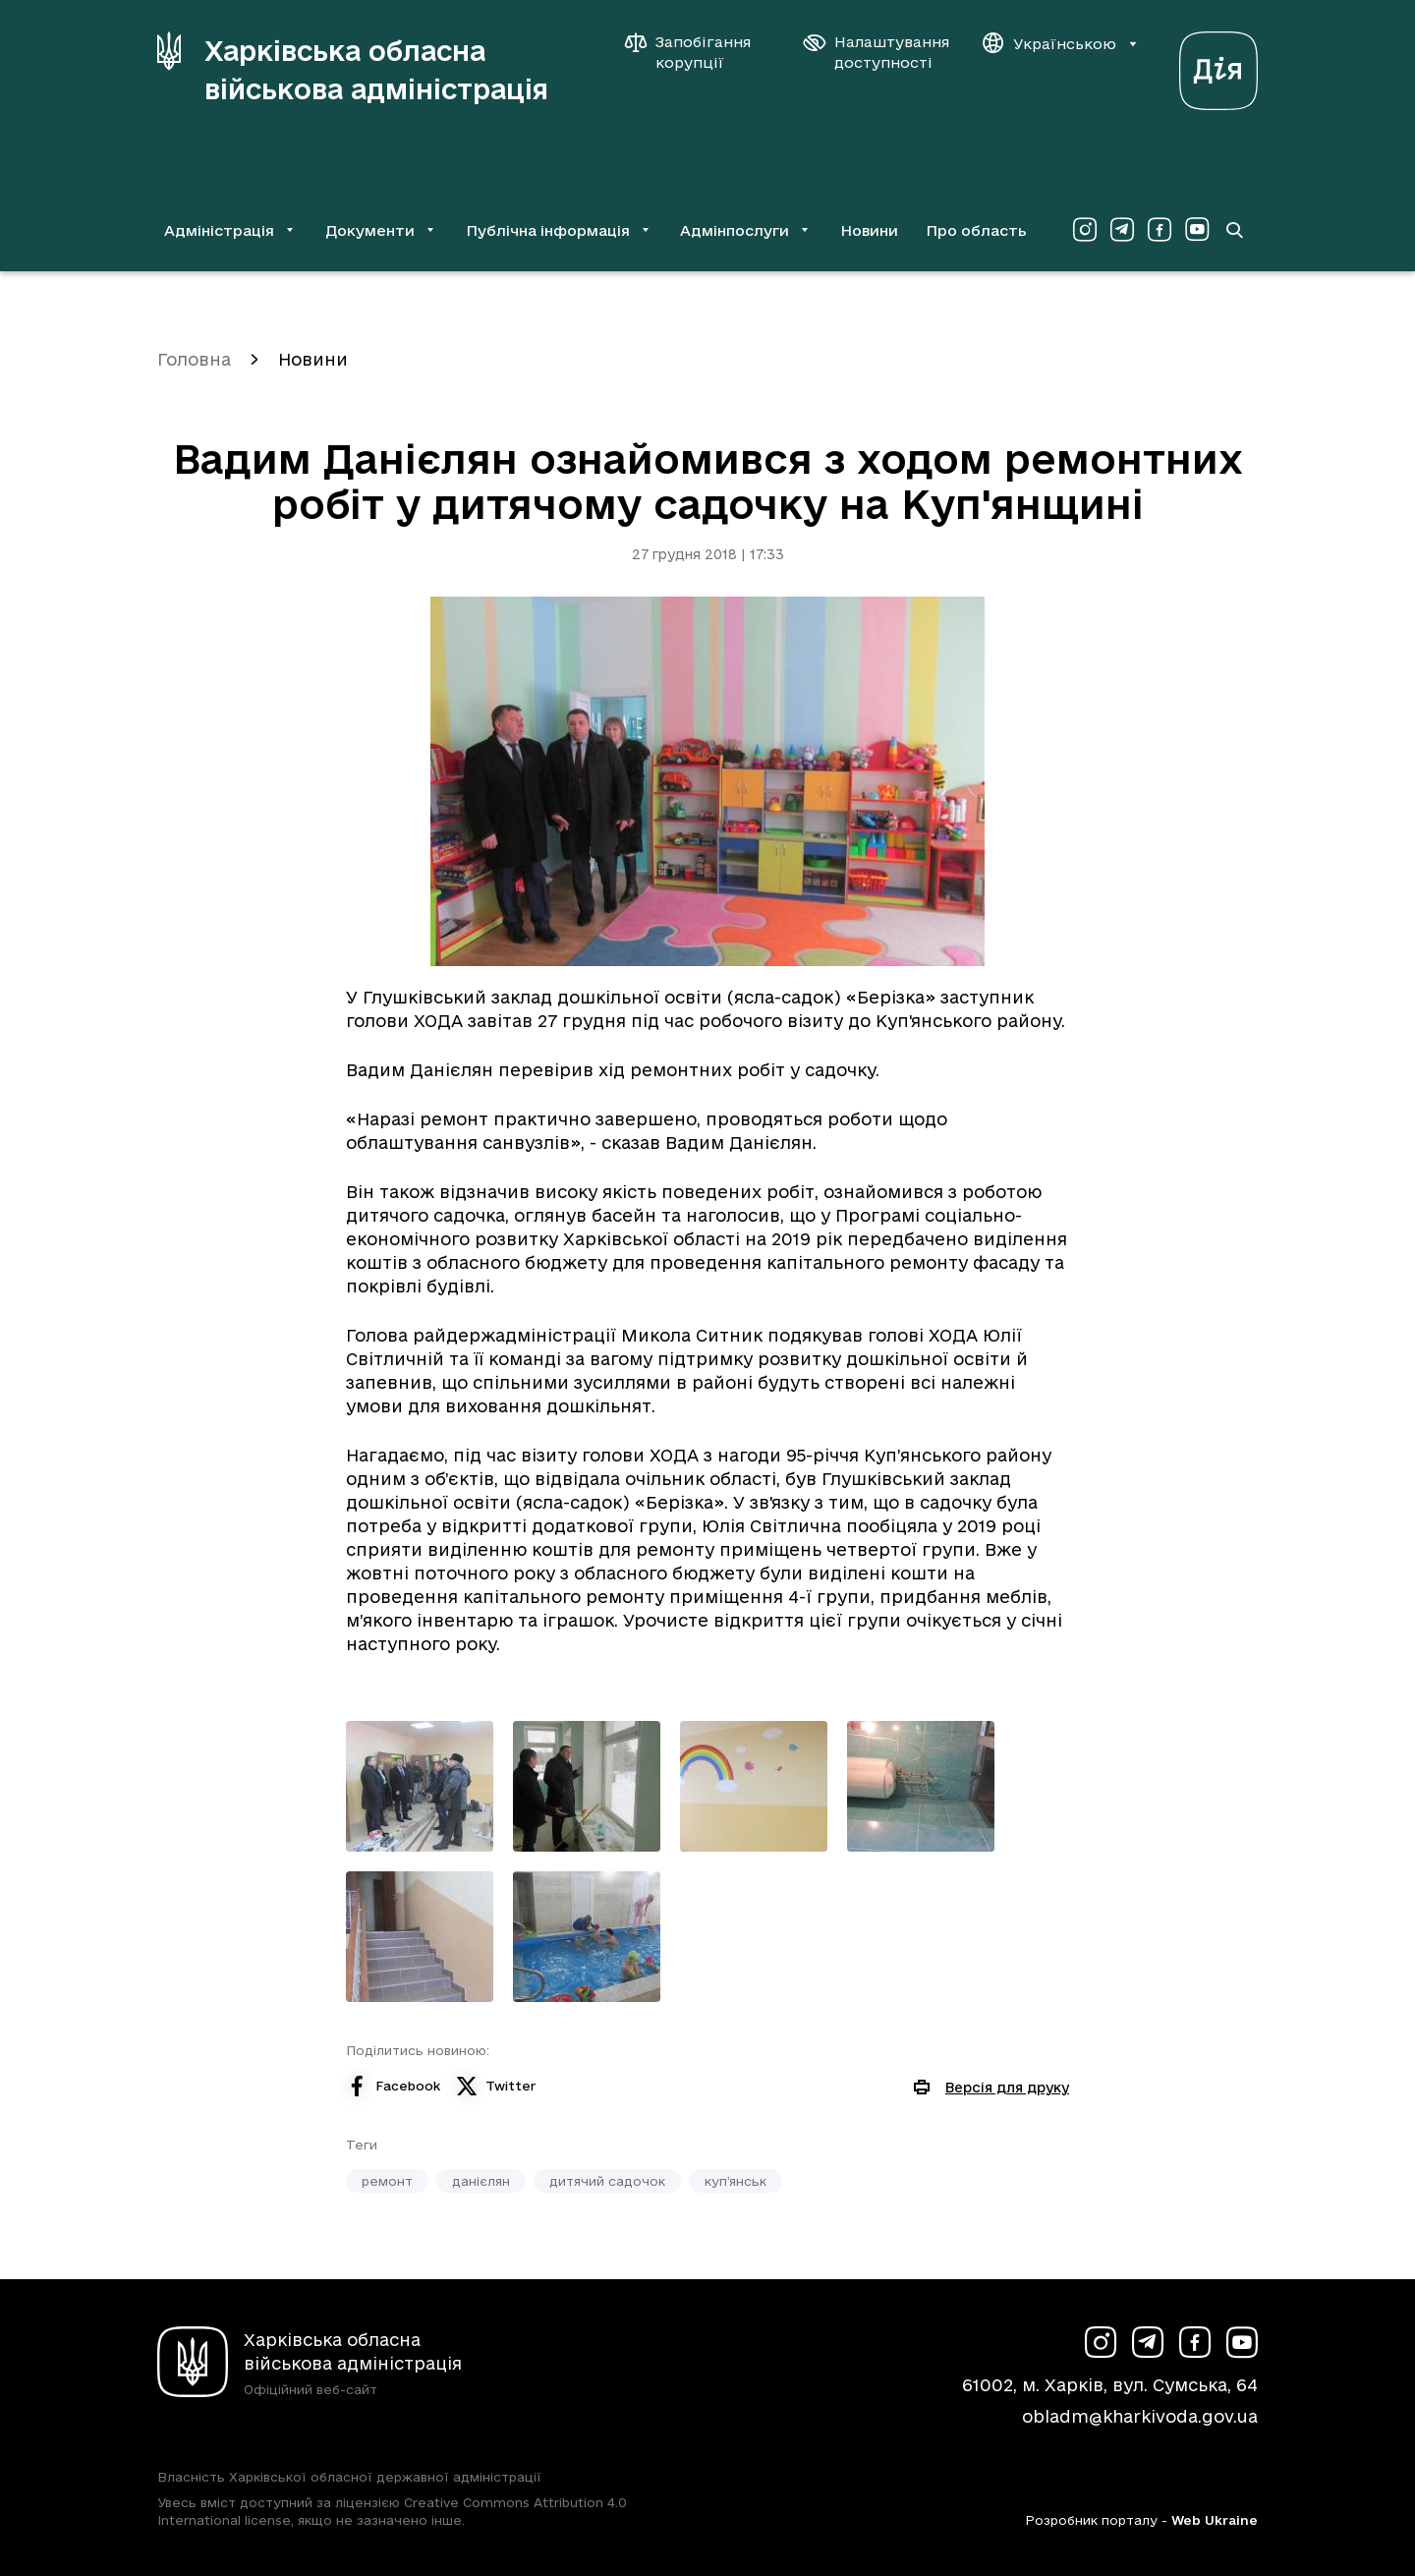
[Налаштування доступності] (876, 52)
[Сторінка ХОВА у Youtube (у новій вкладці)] (1197, 230)
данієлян (481, 2181)
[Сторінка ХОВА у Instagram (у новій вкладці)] (1085, 230)
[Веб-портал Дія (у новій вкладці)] (1218, 65)
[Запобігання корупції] (697, 52)
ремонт (387, 2181)
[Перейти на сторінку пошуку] (1234, 230)
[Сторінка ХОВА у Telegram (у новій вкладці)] (1122, 230)
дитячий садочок (607, 2181)
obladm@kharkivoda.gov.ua (1140, 2416)
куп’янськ (735, 2181)
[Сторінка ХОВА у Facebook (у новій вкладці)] (1159, 230)
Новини (869, 230)
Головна (194, 359)
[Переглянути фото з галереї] (419, 1786)
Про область (976, 230)
